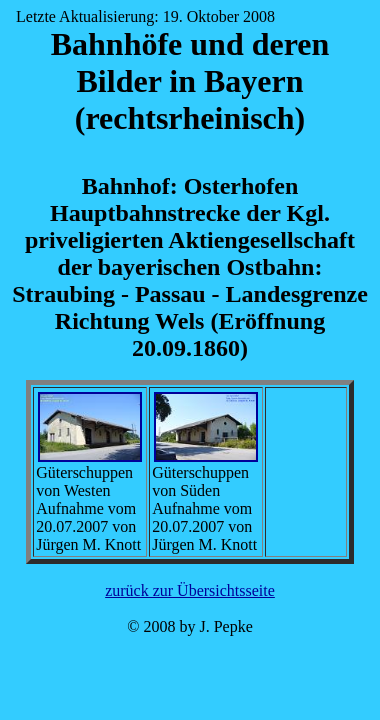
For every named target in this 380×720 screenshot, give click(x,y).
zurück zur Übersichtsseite (190, 590)
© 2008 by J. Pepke (189, 626)
